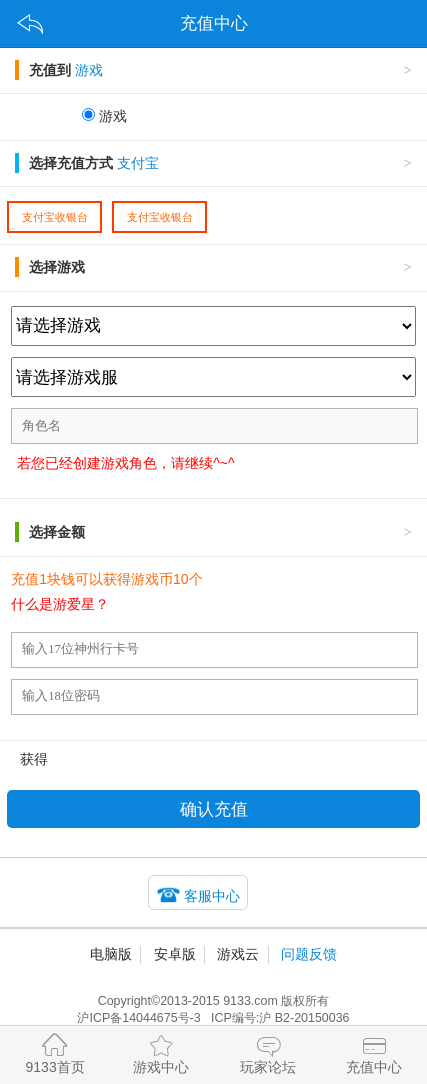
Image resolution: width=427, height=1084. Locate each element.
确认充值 (214, 809)
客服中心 (212, 896)
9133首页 (55, 1052)
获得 (34, 759)
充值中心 (374, 1052)
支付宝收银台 (55, 217)
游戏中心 (161, 1052)
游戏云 (238, 954)
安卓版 (175, 954)
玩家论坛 (268, 1052)
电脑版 (111, 954)
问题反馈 (309, 954)
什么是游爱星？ (60, 604)
